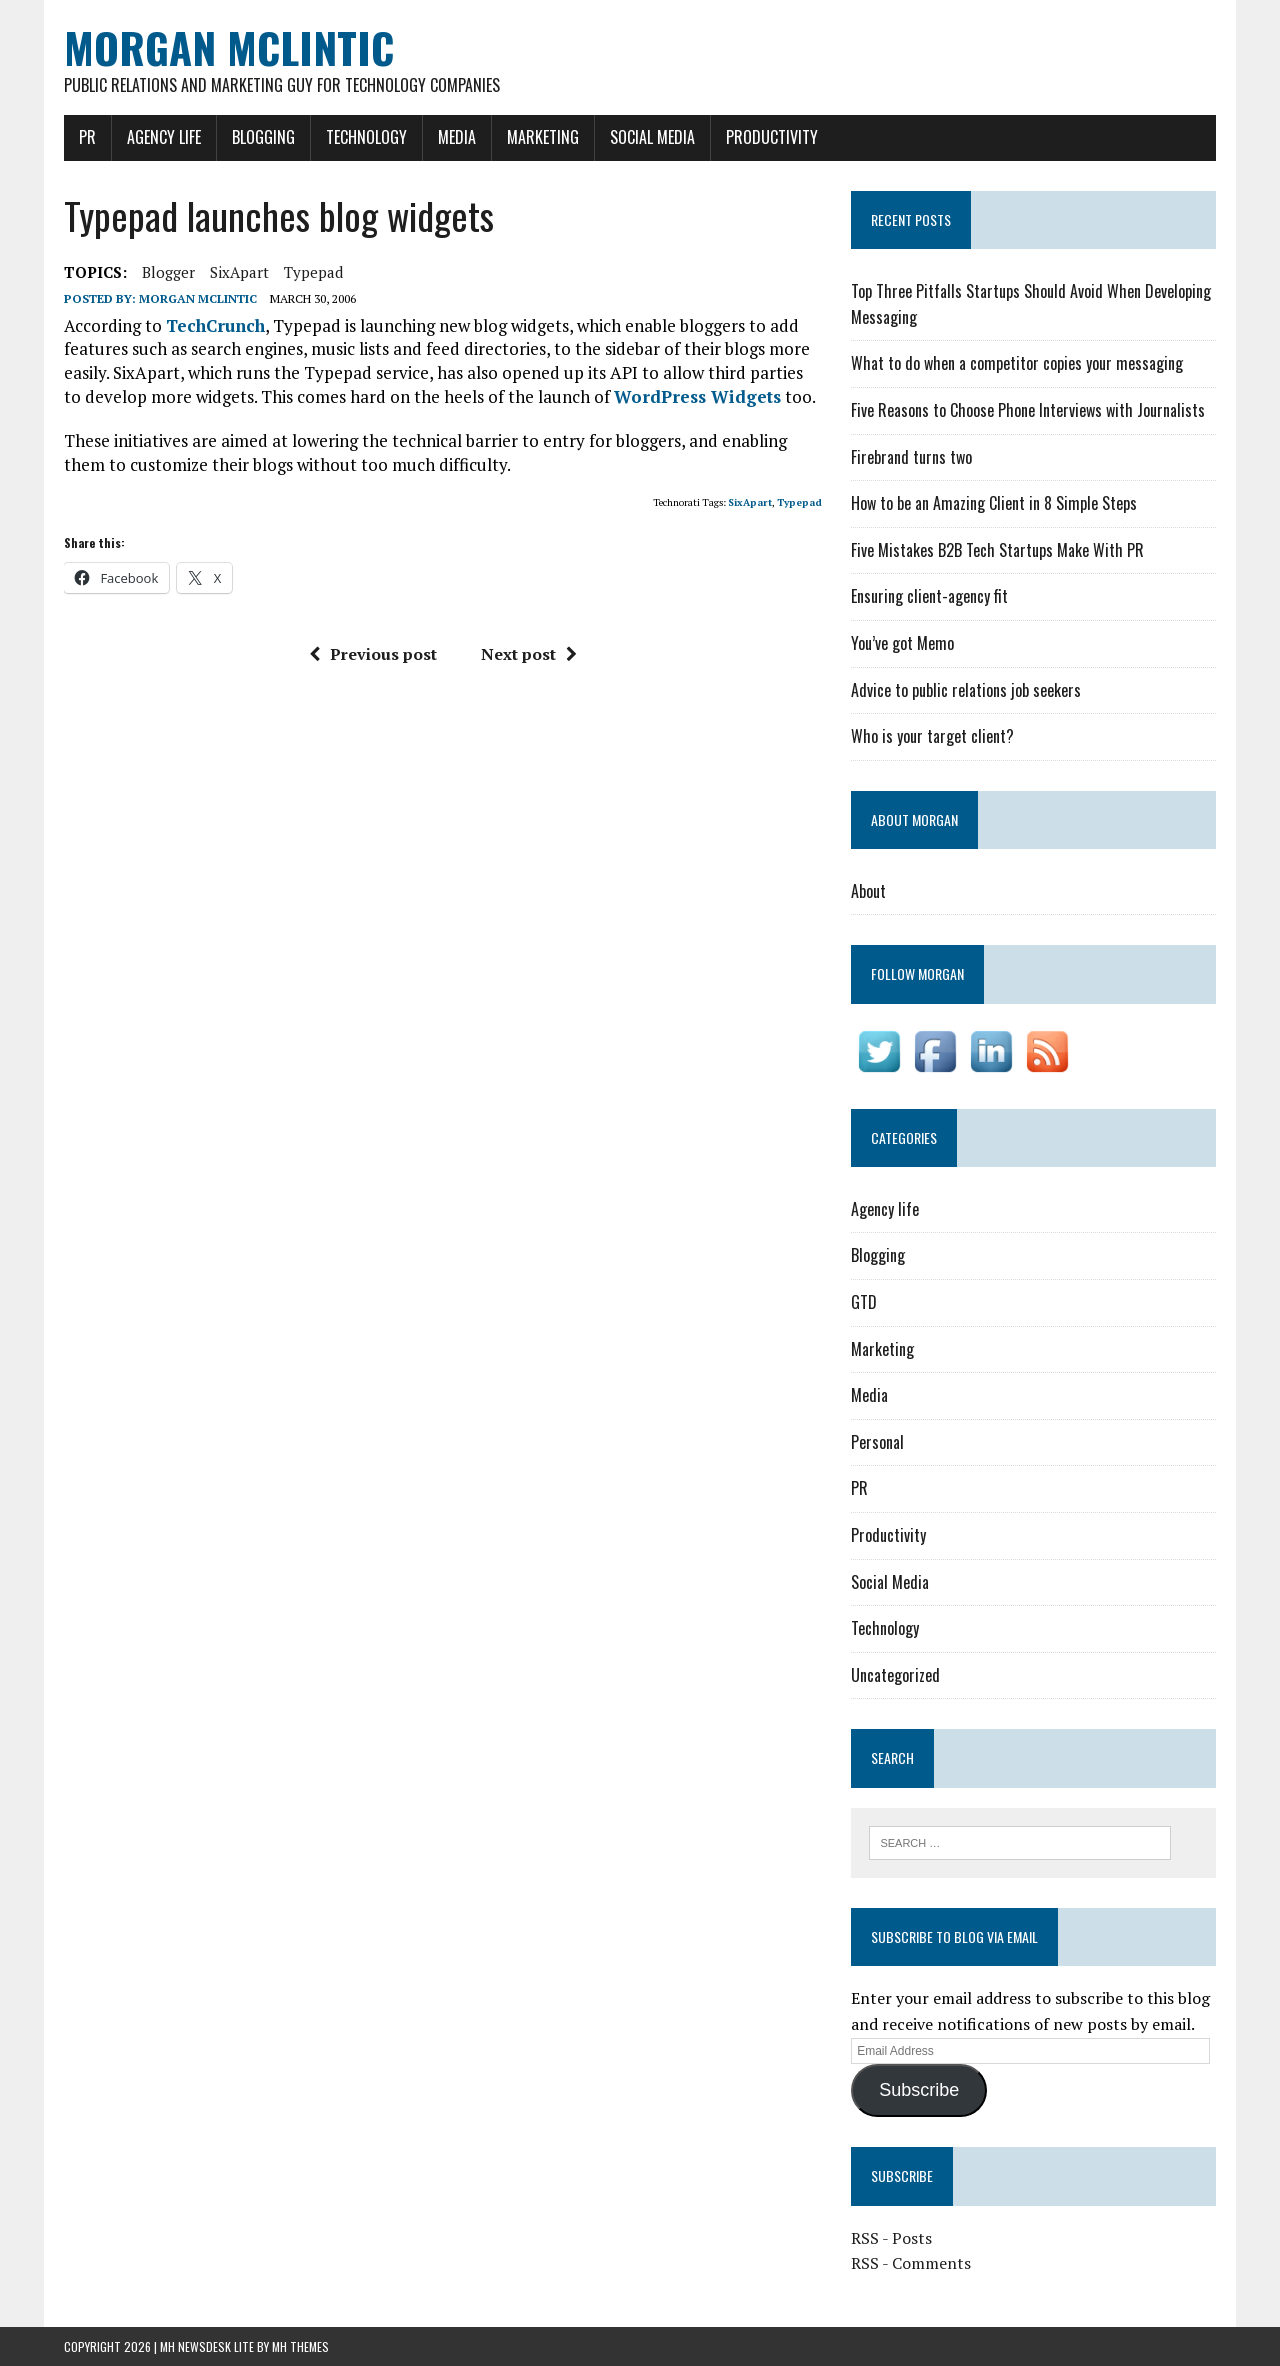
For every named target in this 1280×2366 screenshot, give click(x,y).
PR (87, 137)
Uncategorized (895, 1675)
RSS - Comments (911, 2263)
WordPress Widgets (697, 396)
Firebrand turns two (911, 457)
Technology (366, 137)
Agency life (164, 137)
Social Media (652, 137)
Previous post (373, 654)
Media (457, 137)
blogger (168, 272)
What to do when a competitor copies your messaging (1017, 363)
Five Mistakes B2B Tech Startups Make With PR (997, 550)
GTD (864, 1302)
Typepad (313, 272)
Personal (877, 1442)
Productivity (772, 137)
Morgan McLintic (198, 298)
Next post (529, 654)
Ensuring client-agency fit (929, 596)
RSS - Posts (891, 2238)
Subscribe (919, 2090)
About (868, 891)
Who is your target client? (932, 736)
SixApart (239, 272)
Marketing (543, 137)
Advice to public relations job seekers (966, 690)
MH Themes (300, 2346)
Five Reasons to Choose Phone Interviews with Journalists (1028, 410)
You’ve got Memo (902, 643)
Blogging (263, 137)
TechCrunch (215, 325)
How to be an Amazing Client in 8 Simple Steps (994, 503)
